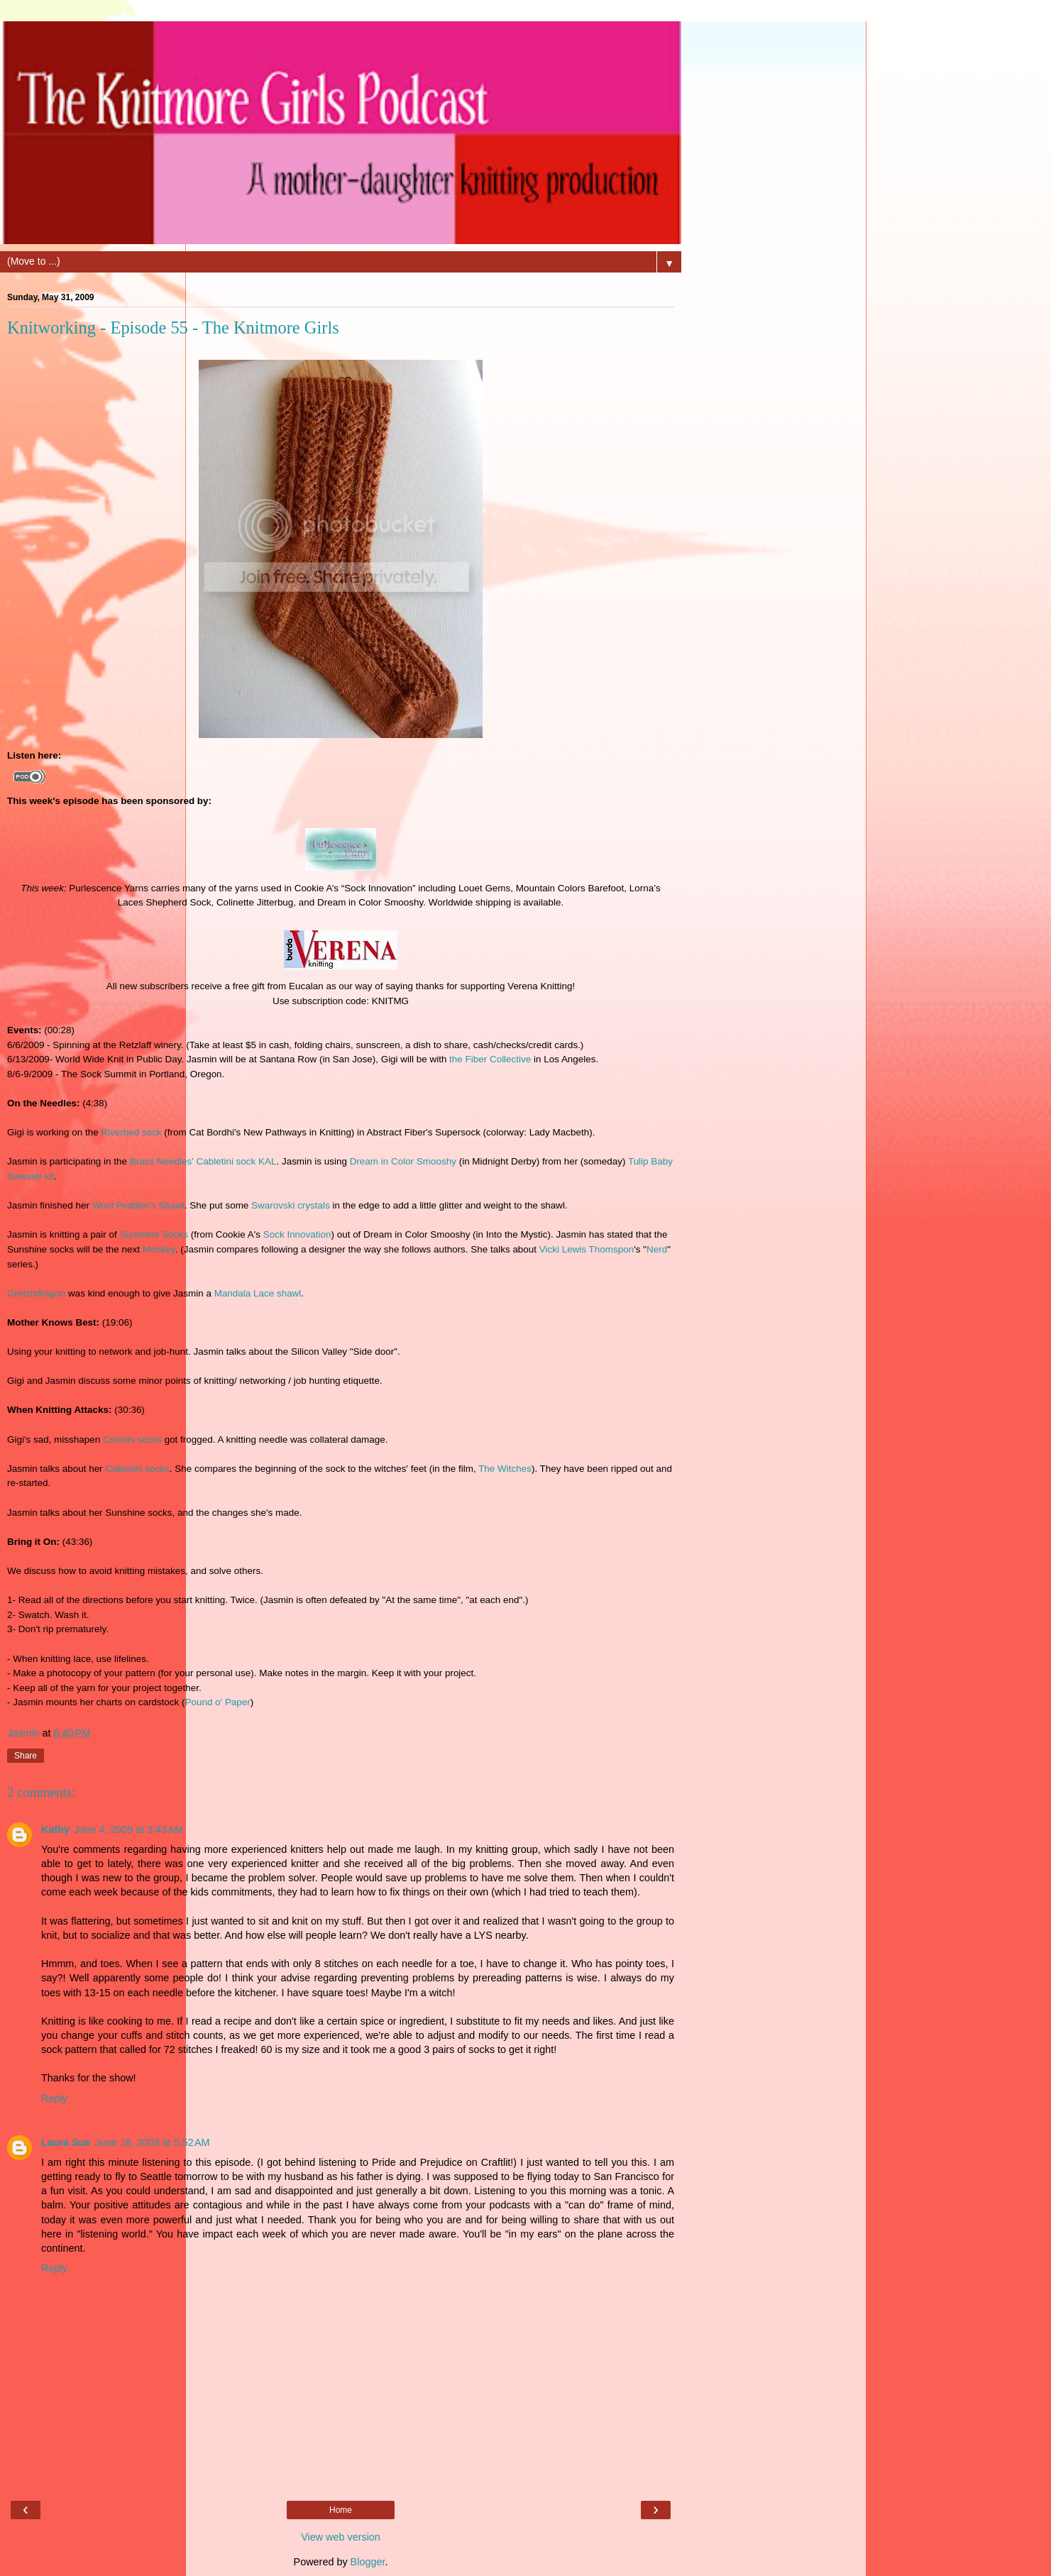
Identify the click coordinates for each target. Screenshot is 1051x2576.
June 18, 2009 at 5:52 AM (152, 2142)
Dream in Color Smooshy (403, 1161)
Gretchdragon (36, 1293)
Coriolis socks (132, 1439)
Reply (54, 2098)
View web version (340, 2537)
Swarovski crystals (290, 1205)
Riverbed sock (131, 1132)
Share (25, 1756)
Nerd (656, 1249)
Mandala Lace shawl (258, 1293)
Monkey (159, 1249)
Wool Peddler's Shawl (138, 1205)
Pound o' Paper (217, 1702)
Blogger (368, 2561)
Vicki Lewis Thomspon (586, 1249)
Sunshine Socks (154, 1234)
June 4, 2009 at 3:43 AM (128, 1829)
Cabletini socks (137, 1468)
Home (340, 2510)
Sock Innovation (297, 1234)
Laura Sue (66, 2142)
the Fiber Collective (490, 1059)
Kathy (55, 1829)
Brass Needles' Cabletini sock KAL (203, 1161)
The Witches (505, 1468)
